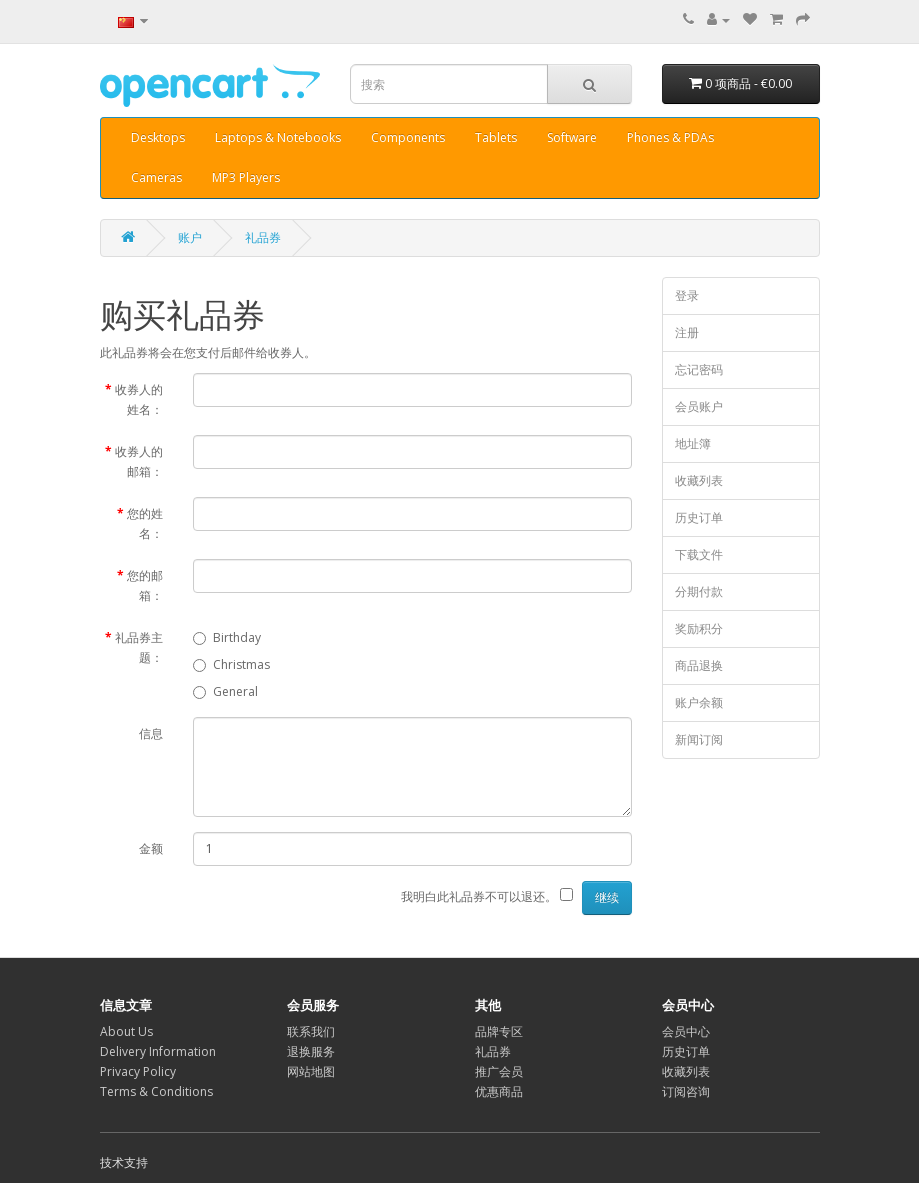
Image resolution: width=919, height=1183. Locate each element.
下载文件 (699, 554)
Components (408, 137)
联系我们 (311, 1031)
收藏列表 (699, 480)
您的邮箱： (145, 585)
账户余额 (699, 702)
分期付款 (699, 591)
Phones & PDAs (670, 137)
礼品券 (263, 237)
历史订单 (699, 517)
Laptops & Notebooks (278, 137)
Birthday (227, 637)
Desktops (158, 137)
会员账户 (699, 406)
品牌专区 (499, 1031)
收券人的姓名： (139, 399)
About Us (126, 1031)
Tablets (496, 137)
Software (572, 137)
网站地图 (311, 1071)
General (225, 691)
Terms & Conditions (156, 1091)
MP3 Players (246, 177)
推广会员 (499, 1071)
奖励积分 (699, 628)
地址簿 (693, 443)
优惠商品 (499, 1091)
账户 (190, 237)
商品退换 (699, 665)
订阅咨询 (686, 1091)
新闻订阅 (699, 739)
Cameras (156, 177)
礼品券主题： (139, 647)
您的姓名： (145, 523)
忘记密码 (699, 369)
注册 (687, 332)
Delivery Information (158, 1051)
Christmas (231, 664)
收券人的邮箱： (139, 461)
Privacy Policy (138, 1071)
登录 (687, 295)
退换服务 (311, 1051)
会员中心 (686, 1031)
